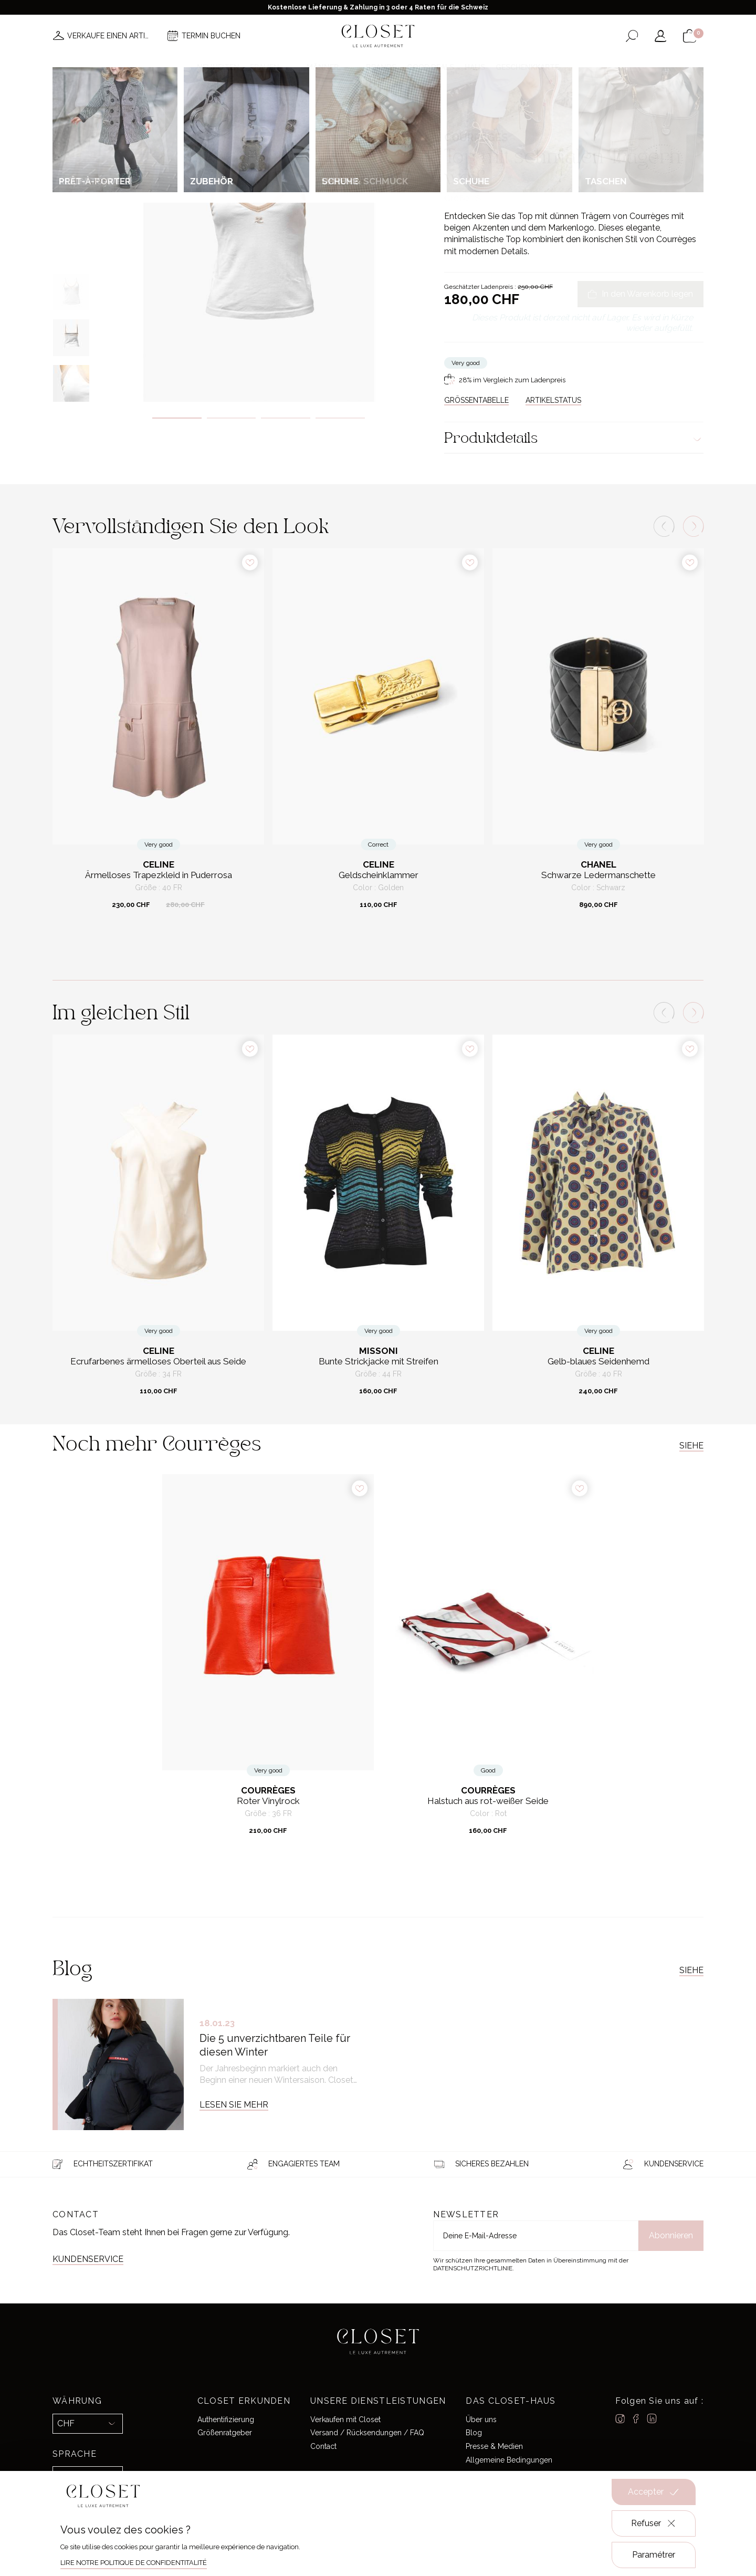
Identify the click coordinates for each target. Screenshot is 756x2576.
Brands (381, 67)
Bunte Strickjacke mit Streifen (378, 1362)
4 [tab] (340, 418)
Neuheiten (218, 67)
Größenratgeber (224, 2432)
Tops (565, 112)
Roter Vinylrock (268, 1801)
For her (490, 112)
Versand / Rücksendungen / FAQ (367, 2432)
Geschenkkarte (527, 67)
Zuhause (458, 112)
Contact (323, 2446)
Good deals (430, 67)
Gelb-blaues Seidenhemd (598, 1362)
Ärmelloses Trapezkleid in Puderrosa (158, 875)
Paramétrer (653, 2555)
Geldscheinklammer (378, 875)
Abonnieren (671, 2235)
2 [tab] (231, 418)
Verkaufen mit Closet (345, 2419)
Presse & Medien (494, 2446)
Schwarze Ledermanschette (598, 875)
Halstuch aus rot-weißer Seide (488, 1801)
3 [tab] (285, 418)
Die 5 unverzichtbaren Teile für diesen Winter (275, 2045)
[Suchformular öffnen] (632, 36)
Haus (475, 67)
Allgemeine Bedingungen (509, 2460)
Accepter (653, 2492)
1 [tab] (177, 418)
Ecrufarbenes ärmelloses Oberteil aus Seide (158, 1362)
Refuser (654, 2523)
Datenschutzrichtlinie (472, 2268)
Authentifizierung (225, 2419)
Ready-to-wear (530, 112)
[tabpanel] (258, 240)
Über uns (481, 2419)
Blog (474, 2432)
